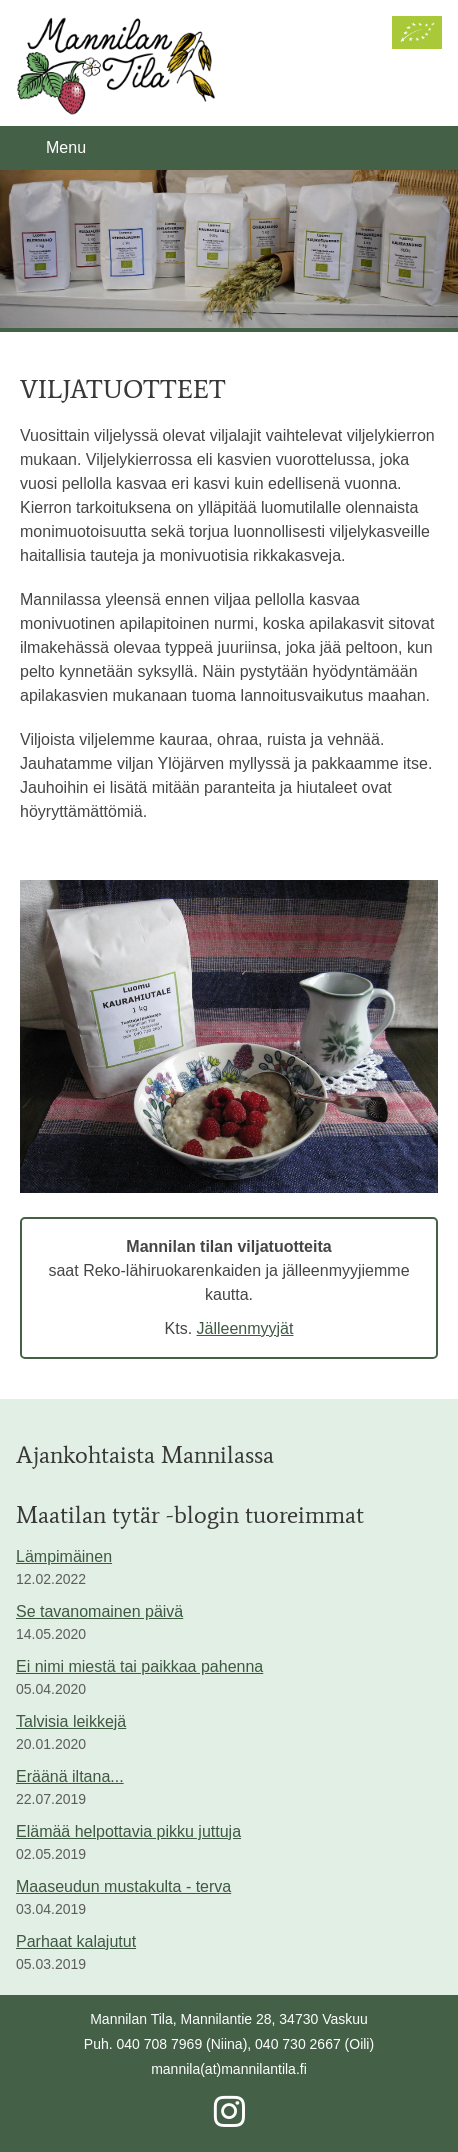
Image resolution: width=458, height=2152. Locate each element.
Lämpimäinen (64, 1556)
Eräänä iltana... (70, 1776)
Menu (66, 147)
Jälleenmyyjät (245, 1328)
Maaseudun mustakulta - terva (123, 1886)
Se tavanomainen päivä (99, 1611)
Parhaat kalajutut (76, 1941)
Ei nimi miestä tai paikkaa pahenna (139, 1666)
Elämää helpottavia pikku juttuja (128, 1831)
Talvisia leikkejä (71, 1721)
